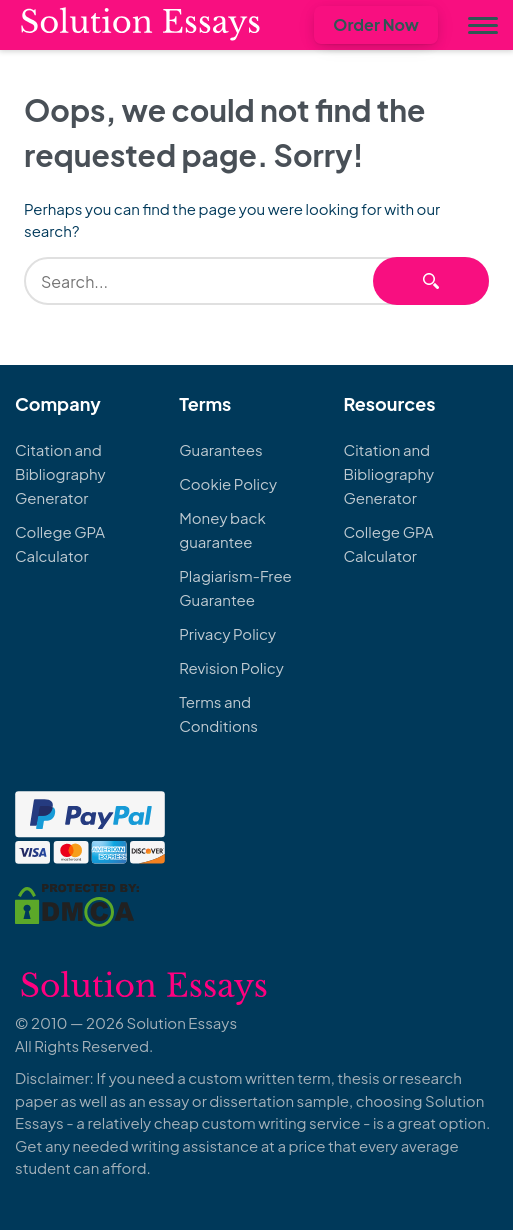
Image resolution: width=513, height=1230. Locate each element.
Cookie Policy (228, 483)
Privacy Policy (227, 633)
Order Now (376, 24)
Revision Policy (231, 667)
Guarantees (220, 449)
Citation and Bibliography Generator (60, 473)
